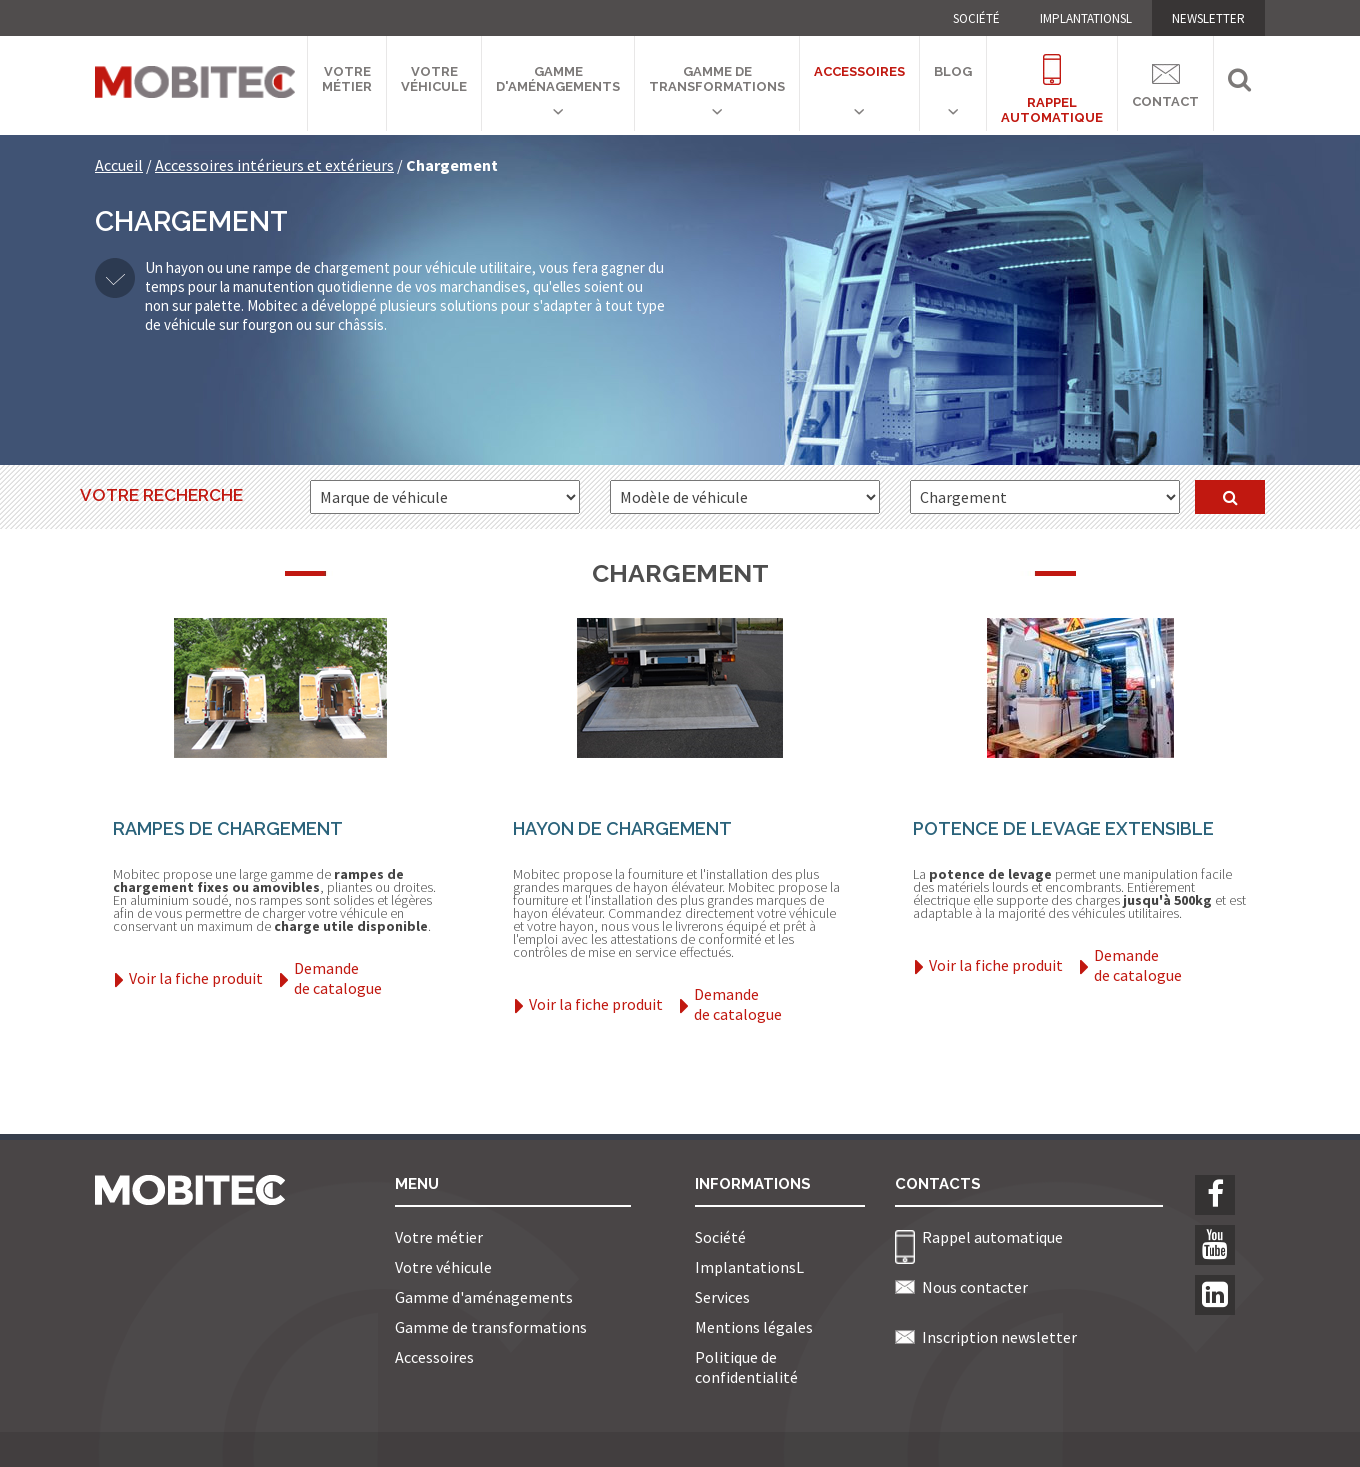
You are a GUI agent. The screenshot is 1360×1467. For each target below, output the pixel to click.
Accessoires (859, 71)
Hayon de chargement (622, 828)
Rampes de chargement (228, 828)
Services (722, 1297)
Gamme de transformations (717, 79)
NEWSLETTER (1208, 18)
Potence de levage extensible (1063, 828)
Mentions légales (754, 1327)
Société (976, 18)
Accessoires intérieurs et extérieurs (274, 165)
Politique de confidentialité (746, 1367)
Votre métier (347, 79)
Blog (953, 71)
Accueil (119, 165)
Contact (1165, 82)
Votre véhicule (434, 79)
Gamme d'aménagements (558, 79)
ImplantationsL (1086, 18)
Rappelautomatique (1052, 77)
